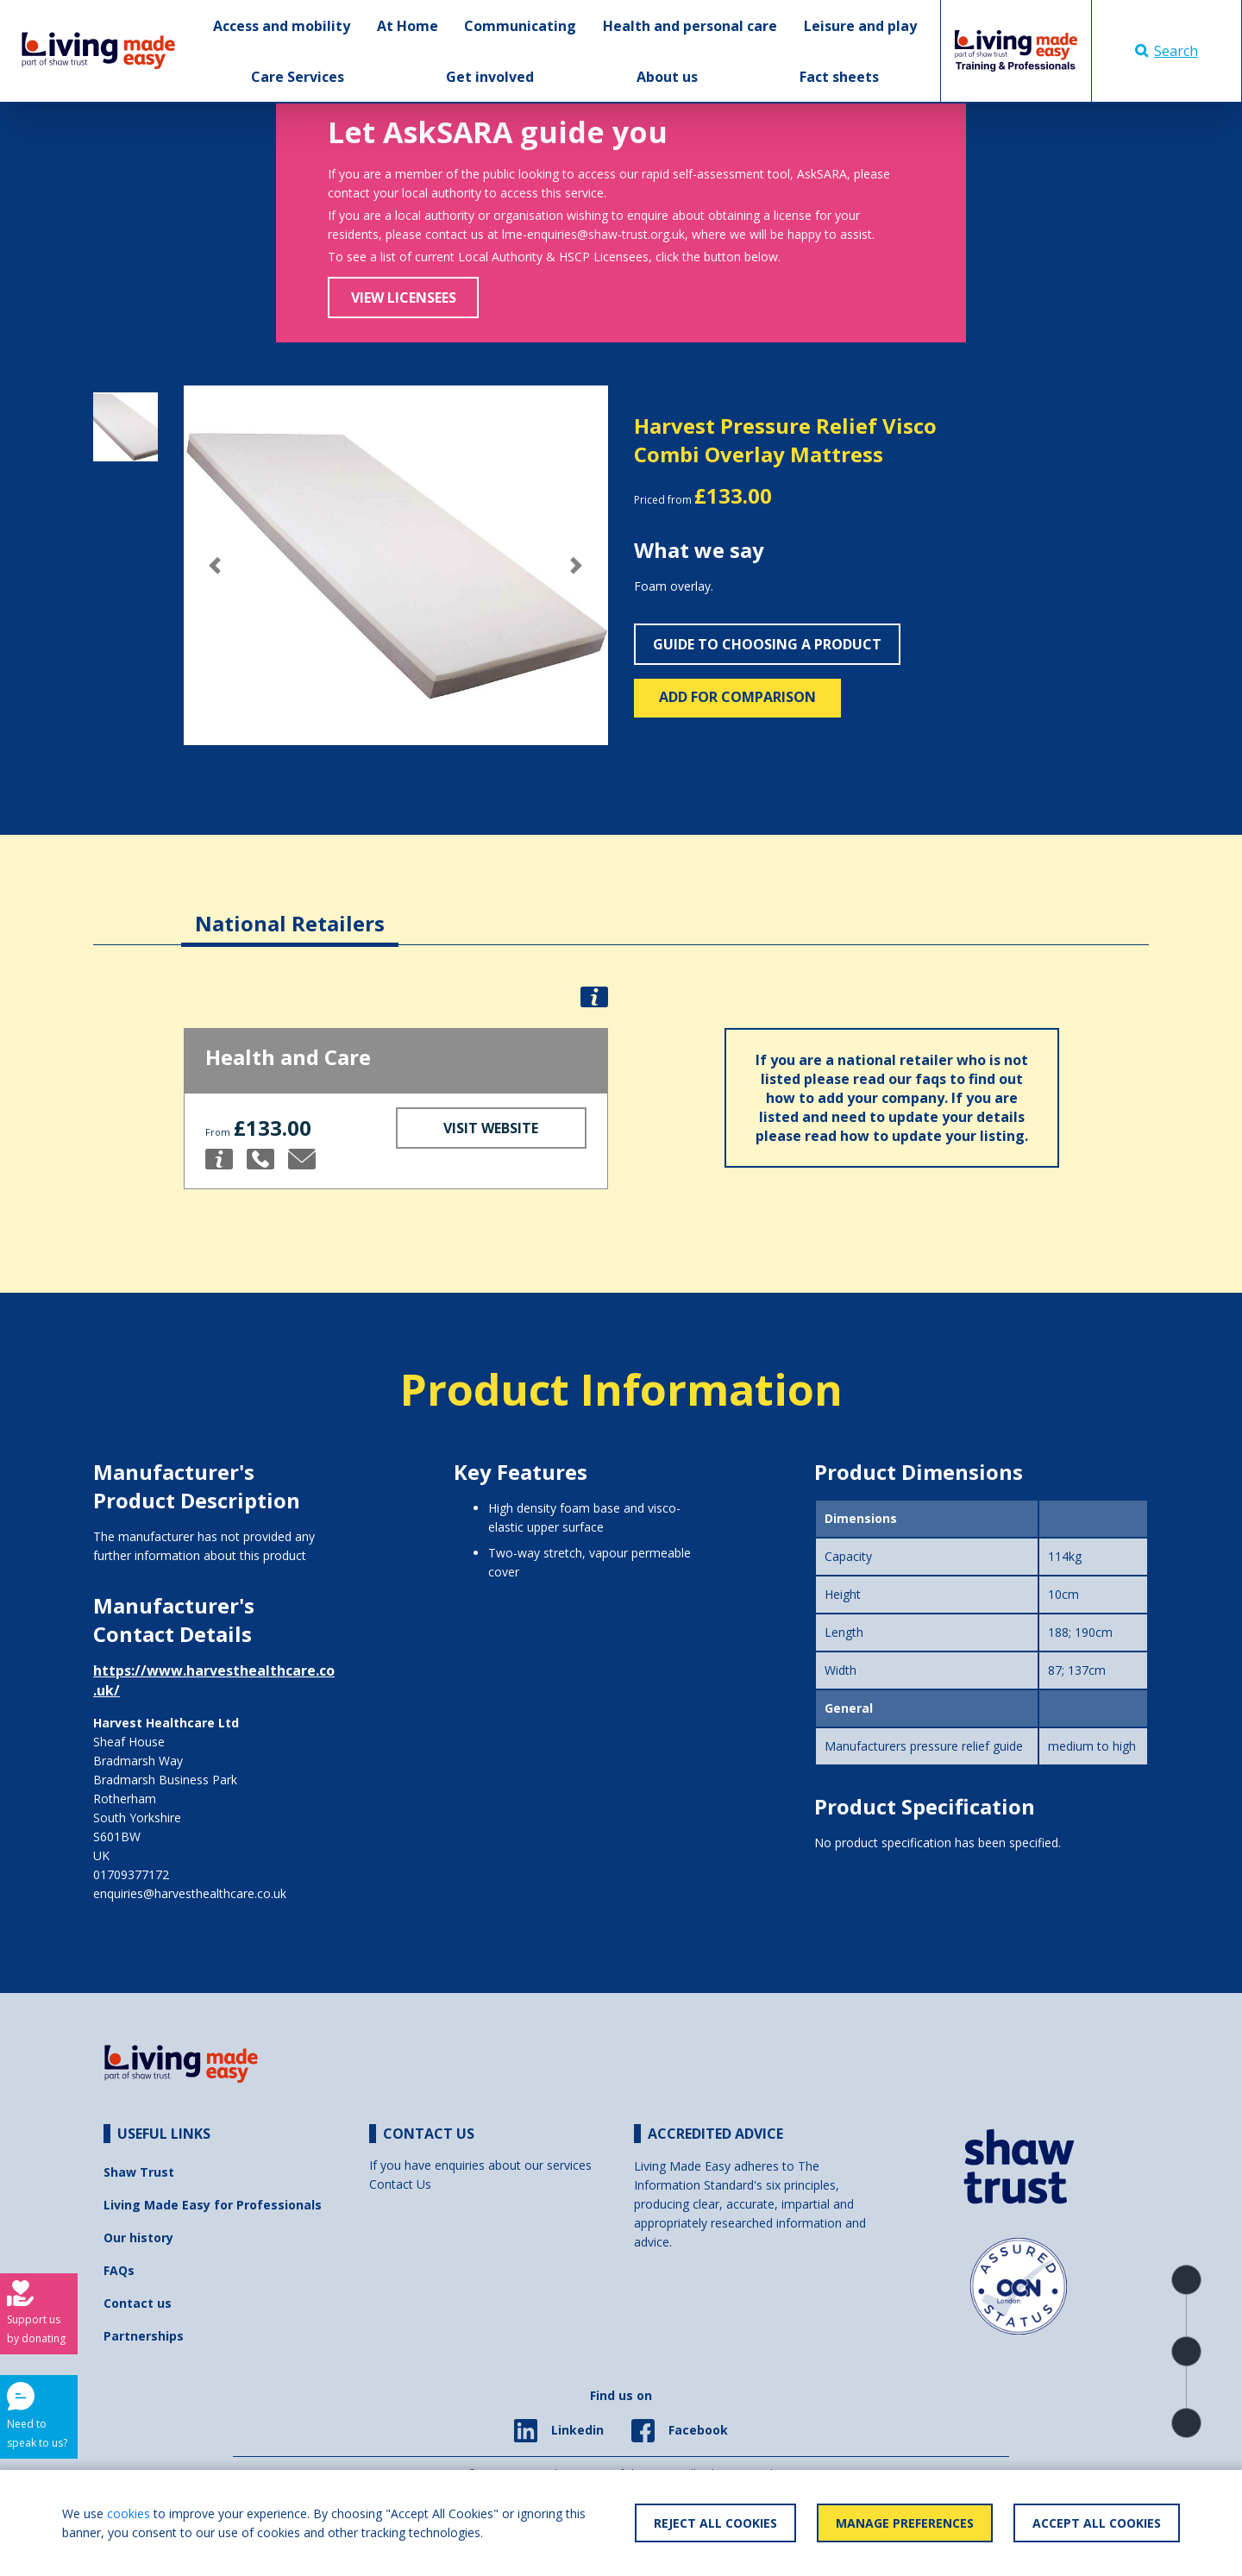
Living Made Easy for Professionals (213, 2205)
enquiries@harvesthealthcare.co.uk (189, 1893)
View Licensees (403, 297)
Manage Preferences (905, 2523)
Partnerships (144, 2336)
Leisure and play (860, 25)
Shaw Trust (139, 2172)
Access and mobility (281, 25)
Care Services (297, 76)
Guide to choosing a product (767, 644)
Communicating (520, 25)
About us (667, 76)
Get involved (490, 76)
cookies (128, 2513)
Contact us (138, 2303)
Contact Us (400, 2184)
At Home (407, 25)
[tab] (289, 910)
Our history (138, 2237)
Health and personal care (690, 25)
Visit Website (490, 1128)
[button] (216, 565)
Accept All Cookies (1096, 2523)
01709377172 (131, 1874)
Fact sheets (839, 76)
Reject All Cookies (715, 2523)
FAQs (119, 2270)
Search (1166, 50)
